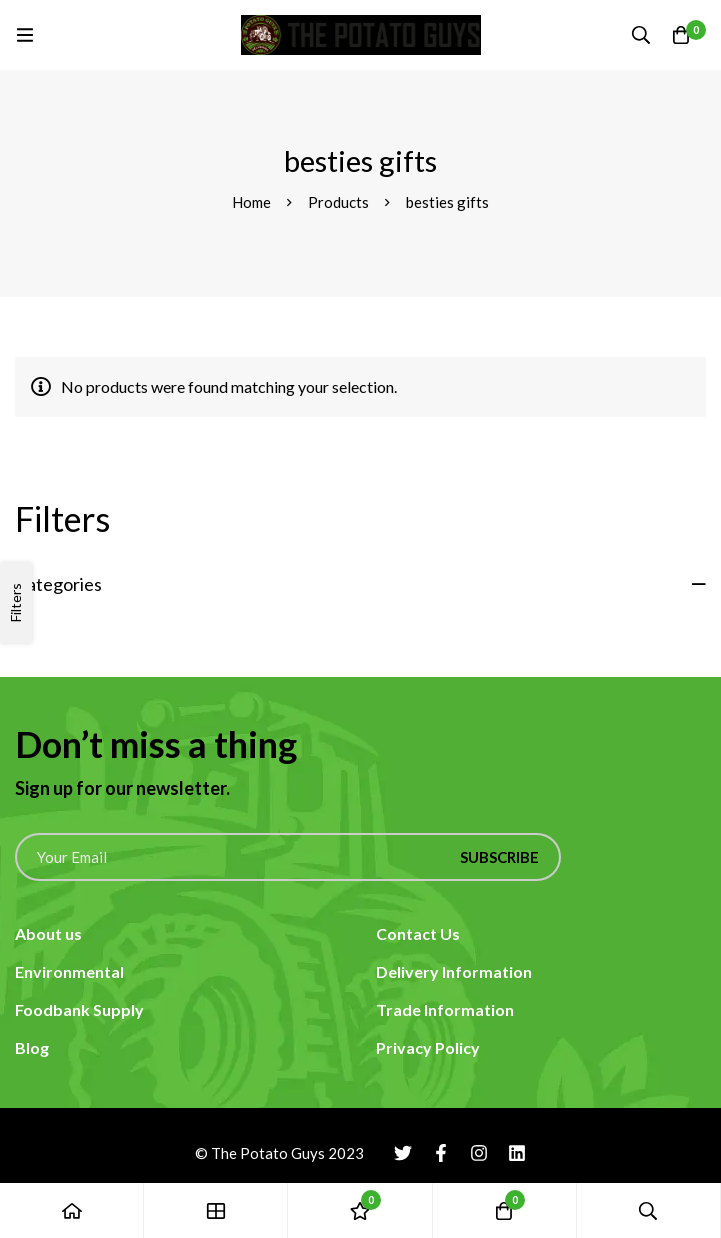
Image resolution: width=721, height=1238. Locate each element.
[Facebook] (441, 1153)
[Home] (72, 1210)
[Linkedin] (517, 1153)
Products (338, 202)
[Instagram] (479, 1153)
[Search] (641, 35)
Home (251, 202)
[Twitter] (403, 1153)
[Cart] (681, 35)
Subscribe (499, 857)
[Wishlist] (360, 1210)
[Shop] (216, 1210)
